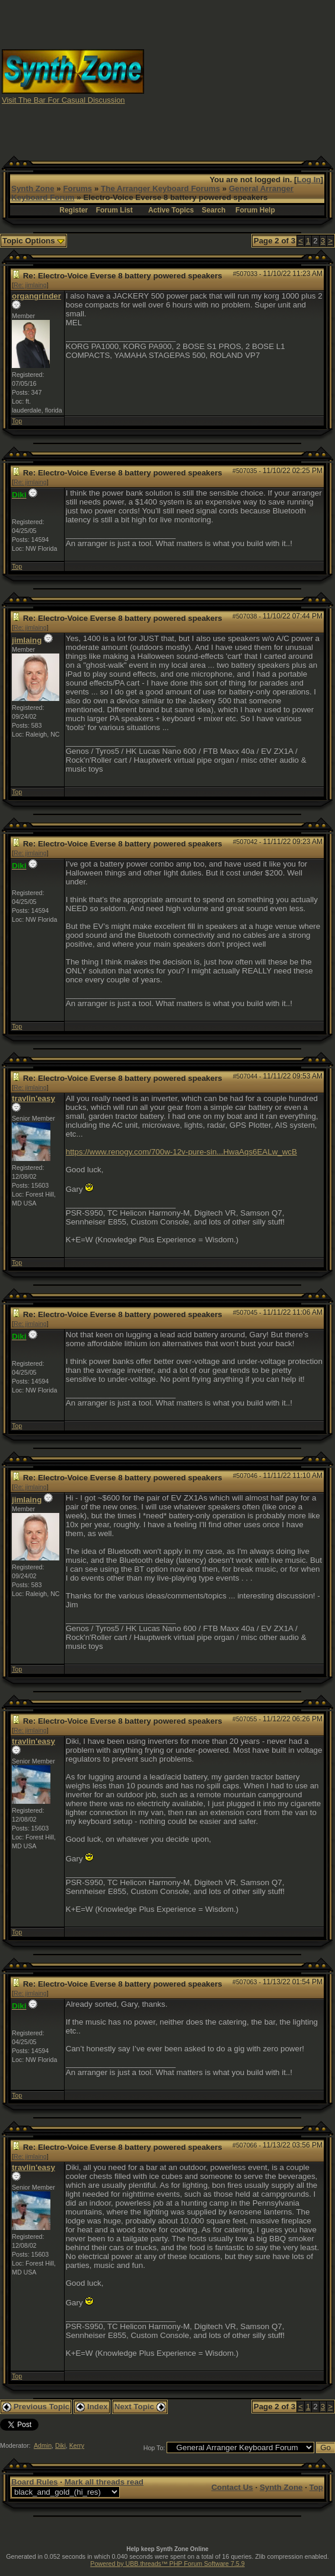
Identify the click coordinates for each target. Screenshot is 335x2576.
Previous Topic (35, 2406)
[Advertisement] (239, 76)
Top (17, 420)
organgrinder (36, 295)
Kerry (76, 2445)
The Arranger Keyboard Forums (160, 188)
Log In (309, 179)
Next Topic (139, 2406)
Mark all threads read (104, 2481)
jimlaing (27, 640)
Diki (60, 2445)
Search (213, 210)
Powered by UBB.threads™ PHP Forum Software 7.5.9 (167, 2563)
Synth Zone (33, 188)
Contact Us (232, 2487)
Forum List (114, 210)
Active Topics (171, 210)
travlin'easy (33, 1098)
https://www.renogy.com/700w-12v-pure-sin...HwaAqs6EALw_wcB (181, 1151)
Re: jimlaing (30, 284)
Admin (43, 2445)
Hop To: (154, 2447)
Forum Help (255, 210)
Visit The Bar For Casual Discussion (63, 100)
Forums (77, 188)
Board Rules (34, 2481)
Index (92, 2406)
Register (73, 210)
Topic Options (33, 240)
